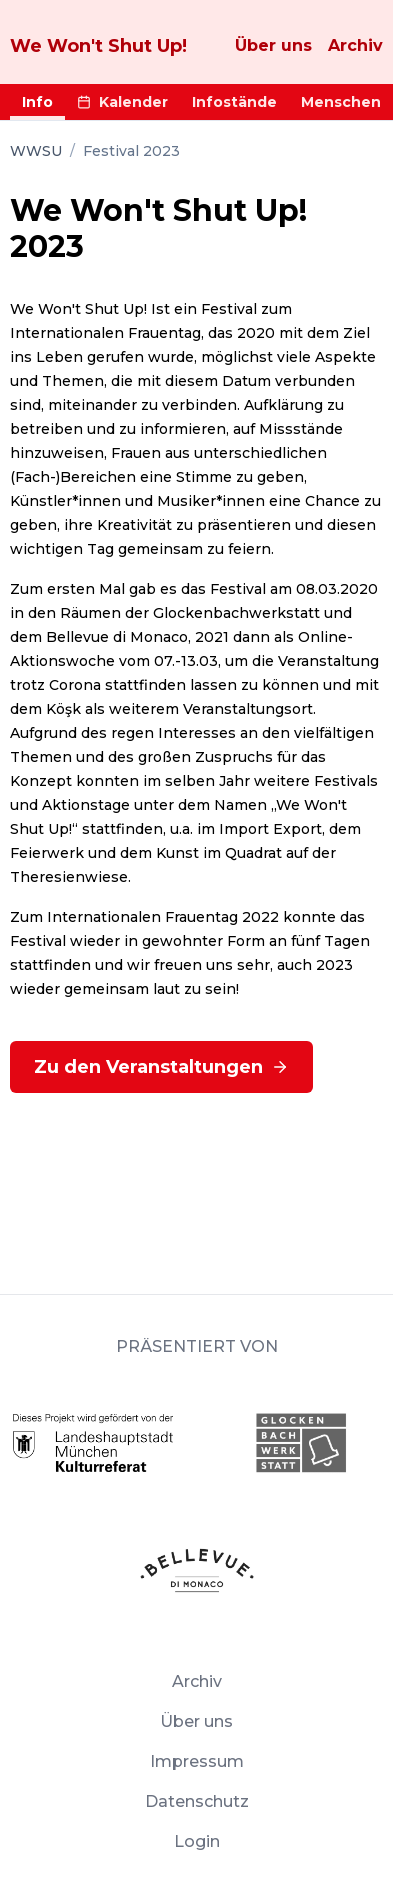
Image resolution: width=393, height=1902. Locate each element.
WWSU (36, 151)
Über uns (273, 45)
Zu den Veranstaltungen (161, 1067)
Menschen (341, 102)
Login (197, 1841)
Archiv (355, 45)
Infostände (234, 102)
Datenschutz (197, 1801)
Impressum (197, 1761)
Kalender (122, 102)
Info (37, 102)
